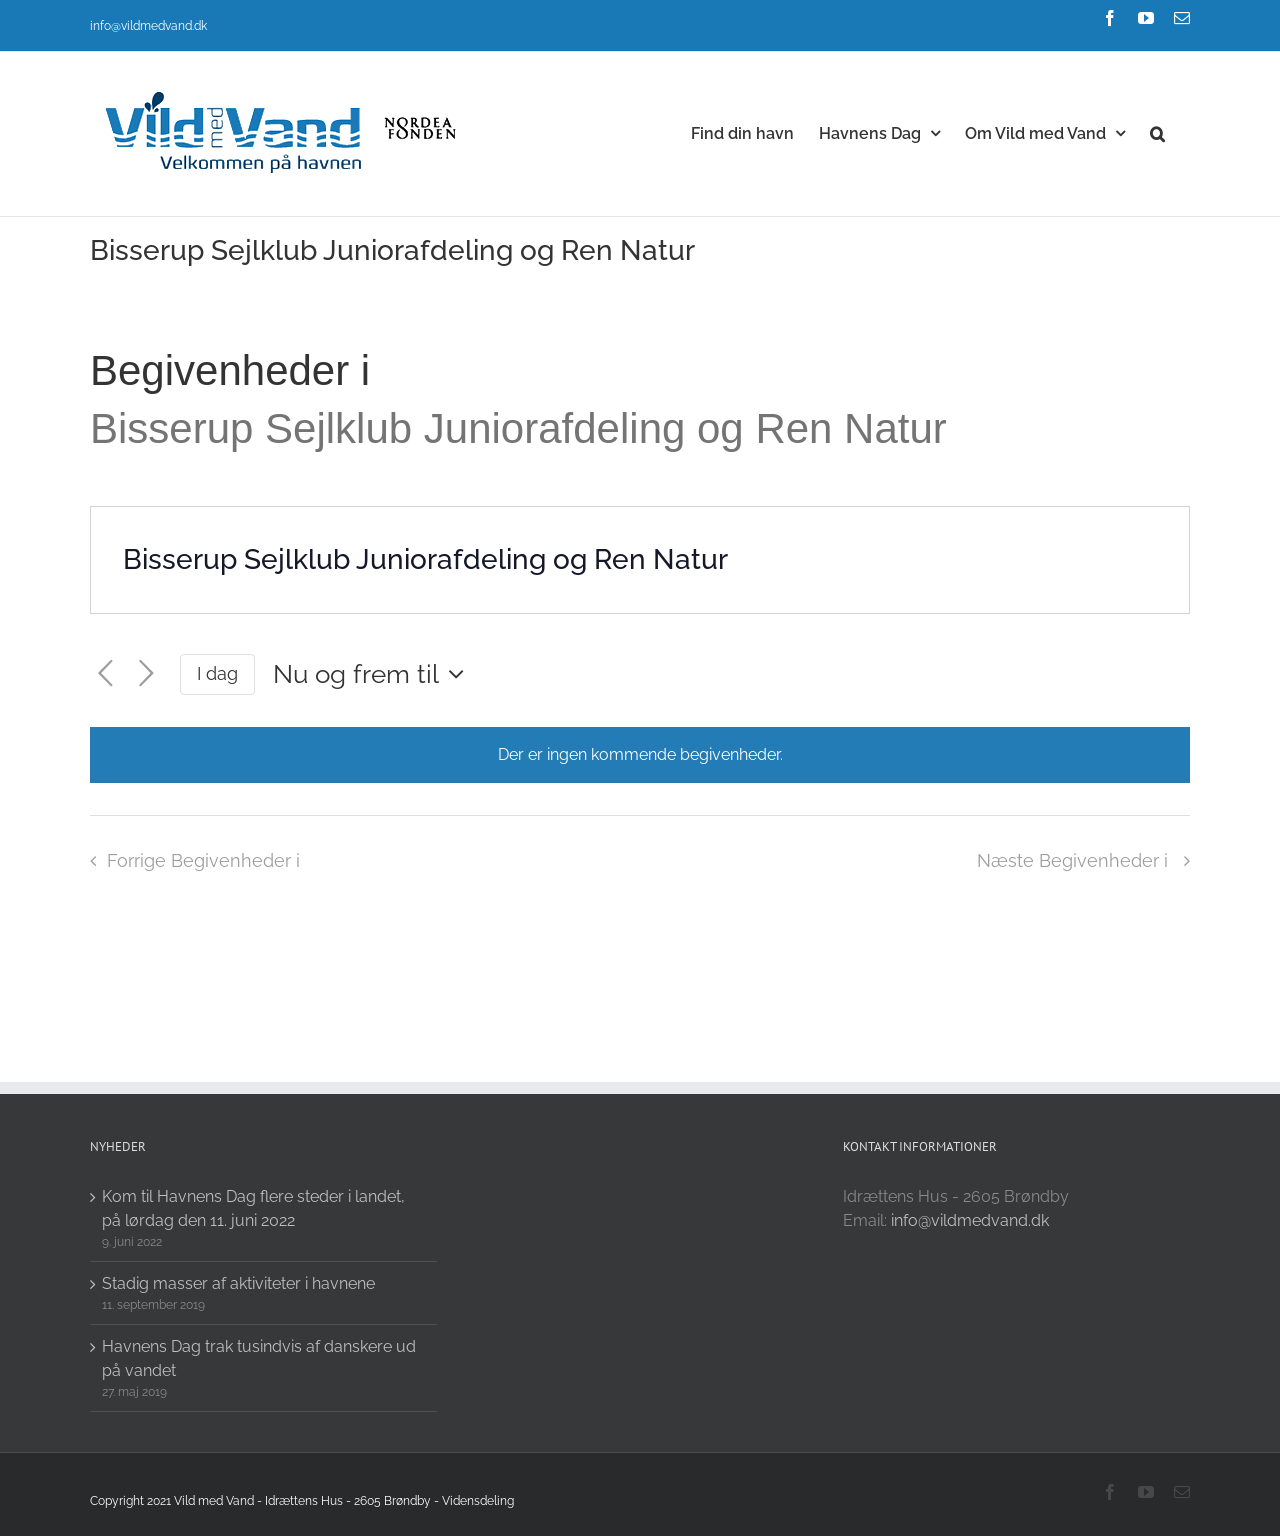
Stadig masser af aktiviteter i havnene (238, 1283)
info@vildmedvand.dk (148, 26)
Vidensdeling (478, 1501)
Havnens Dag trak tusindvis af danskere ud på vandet (259, 1358)
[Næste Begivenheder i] (146, 674)
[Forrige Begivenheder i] (105, 674)
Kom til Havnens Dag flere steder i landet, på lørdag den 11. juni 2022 (253, 1208)
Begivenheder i (236, 370)
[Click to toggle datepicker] (373, 674)
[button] (1157, 132)
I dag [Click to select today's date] (217, 673)
